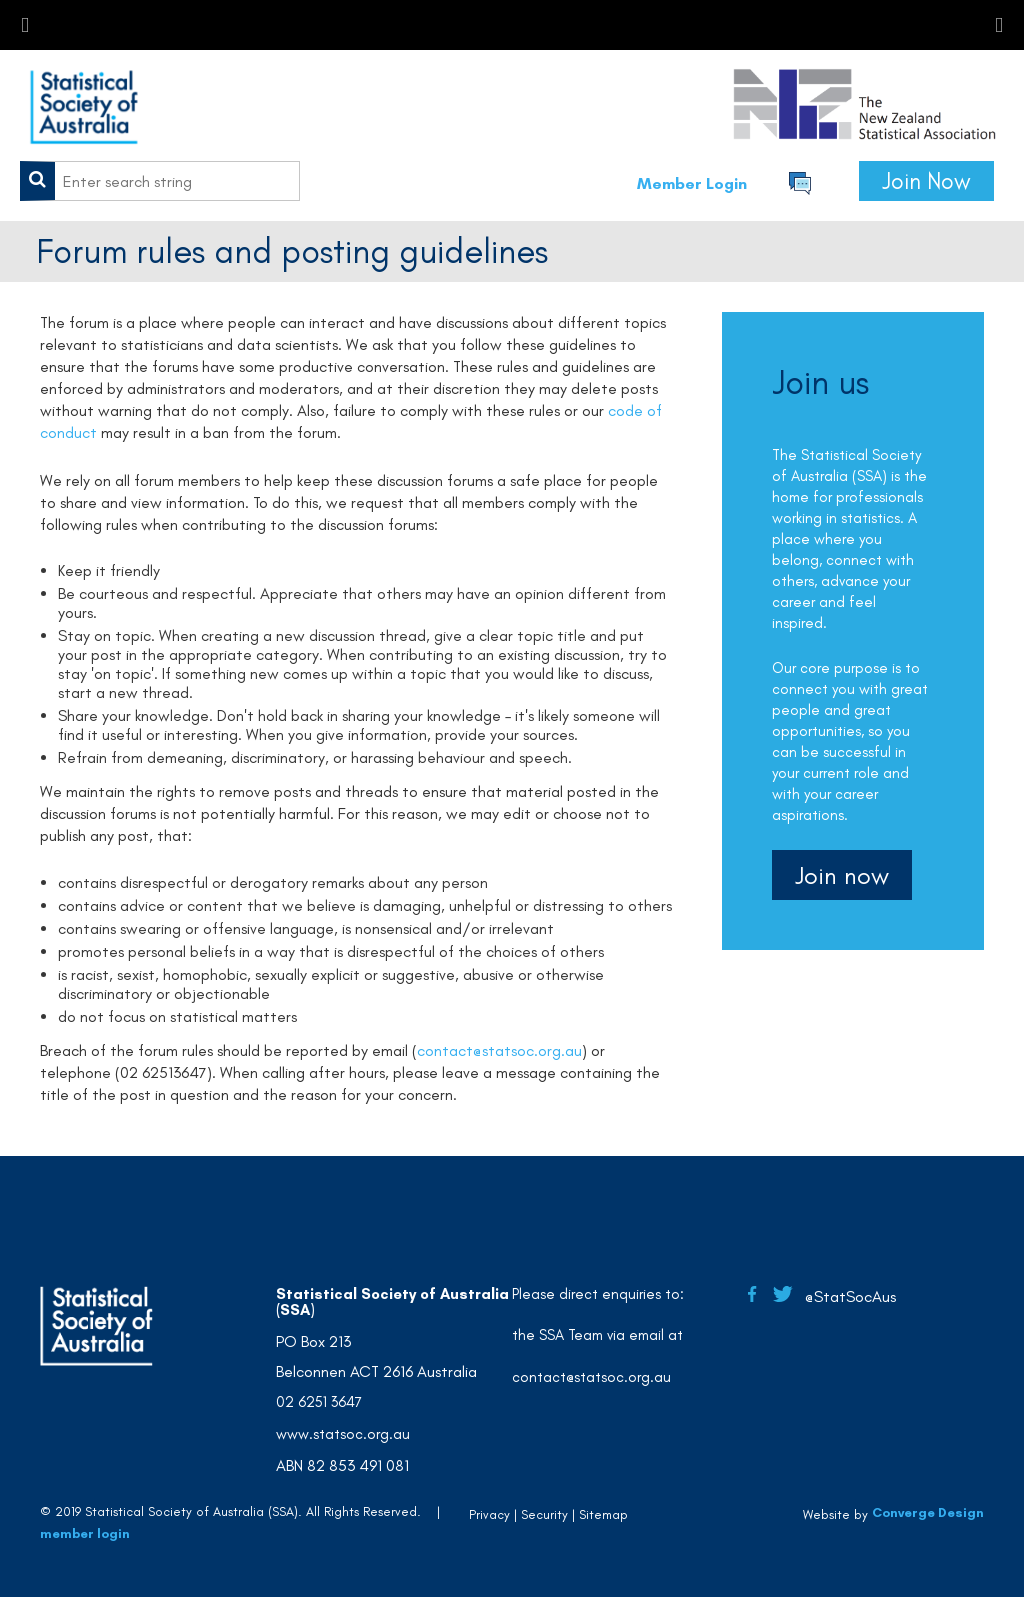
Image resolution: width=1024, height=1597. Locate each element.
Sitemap (603, 1514)
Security (544, 1514)
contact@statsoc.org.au (499, 1050)
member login (85, 1533)
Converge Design (928, 1512)
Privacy (489, 1514)
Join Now (926, 181)
